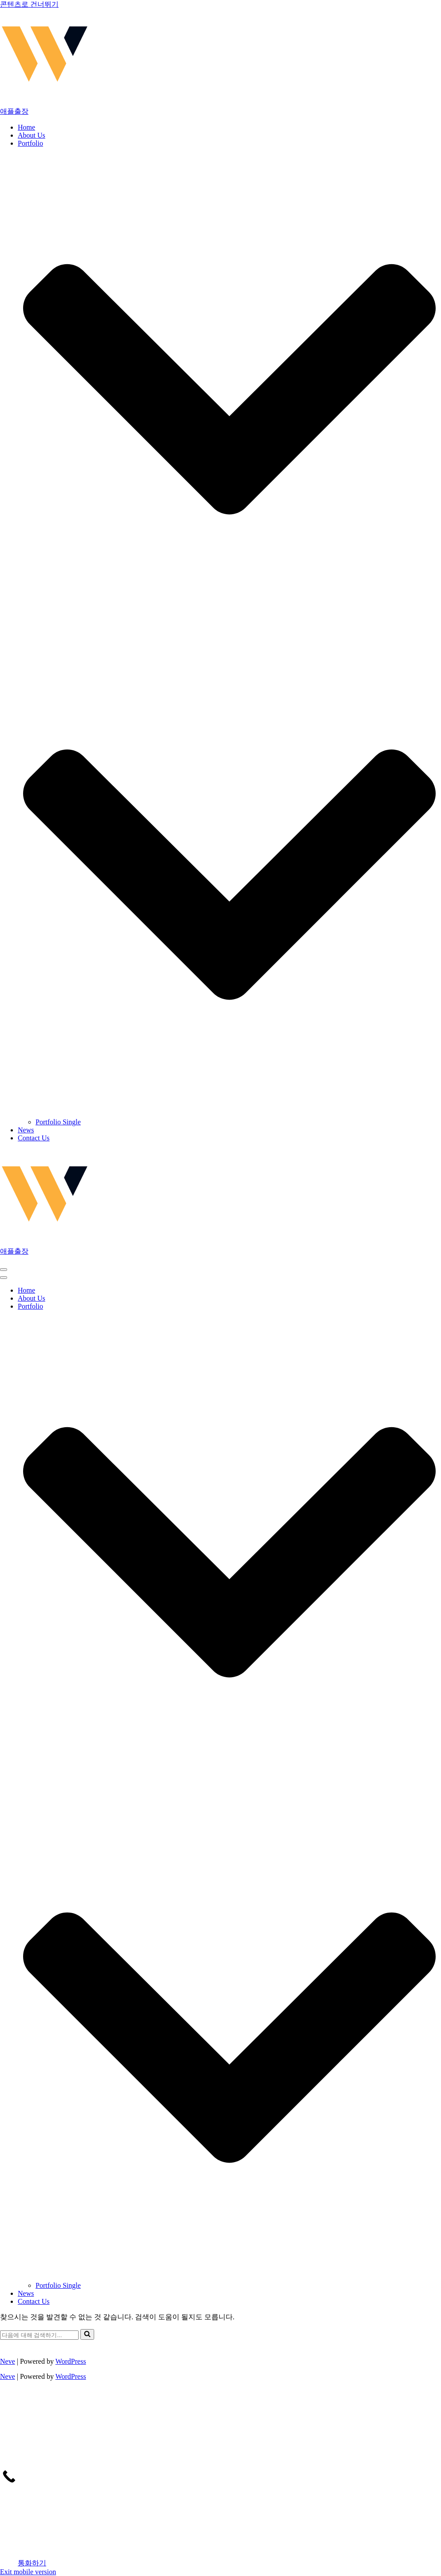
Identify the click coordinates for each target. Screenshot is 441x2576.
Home (26, 127)
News (26, 1130)
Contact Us (34, 1138)
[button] (229, 875)
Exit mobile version (28, 2572)
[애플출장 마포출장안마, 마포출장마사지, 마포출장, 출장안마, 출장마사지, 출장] (220, 62)
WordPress (71, 2361)
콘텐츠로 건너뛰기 (29, 4)
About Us (31, 135)
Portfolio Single (58, 1122)
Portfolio (30, 143)
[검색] (39, 2335)
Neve (7, 2361)
